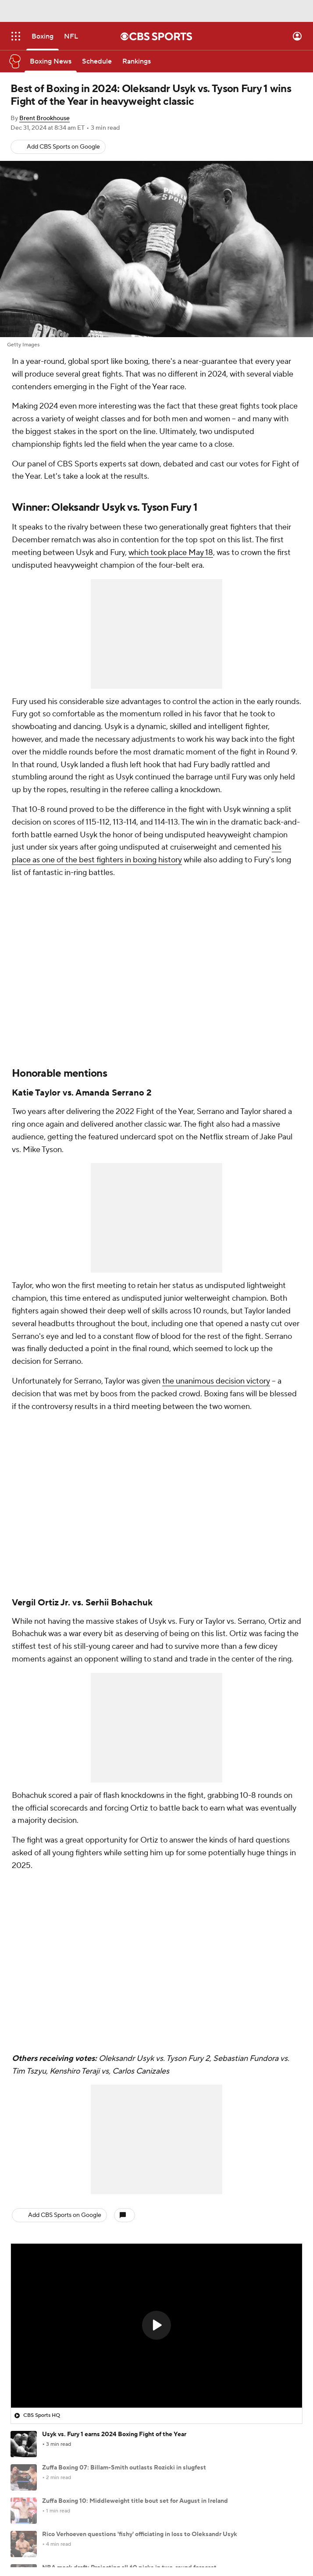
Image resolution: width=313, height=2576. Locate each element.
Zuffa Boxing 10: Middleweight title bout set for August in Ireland (135, 2501)
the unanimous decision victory (216, 1381)
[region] (156, 2326)
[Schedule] (97, 61)
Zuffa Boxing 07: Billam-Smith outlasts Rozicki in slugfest (124, 2468)
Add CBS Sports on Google (63, 147)
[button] (156, 2325)
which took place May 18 (170, 553)
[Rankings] (136, 61)
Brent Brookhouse (44, 118)
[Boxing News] (51, 61)
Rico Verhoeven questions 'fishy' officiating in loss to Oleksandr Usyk (139, 2534)
